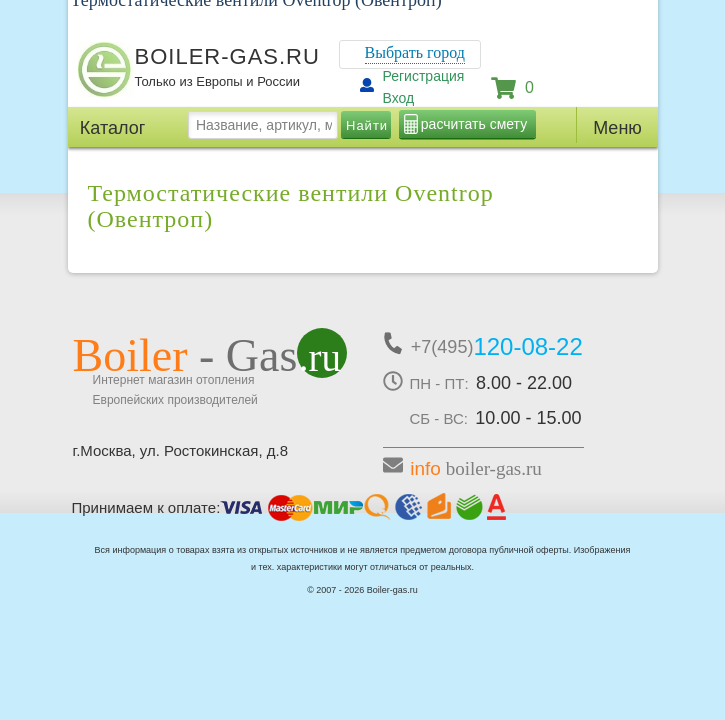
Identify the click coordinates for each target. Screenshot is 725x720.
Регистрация (424, 76)
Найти (367, 125)
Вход (399, 98)
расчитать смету (474, 124)
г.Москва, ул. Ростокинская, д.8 (181, 450)
